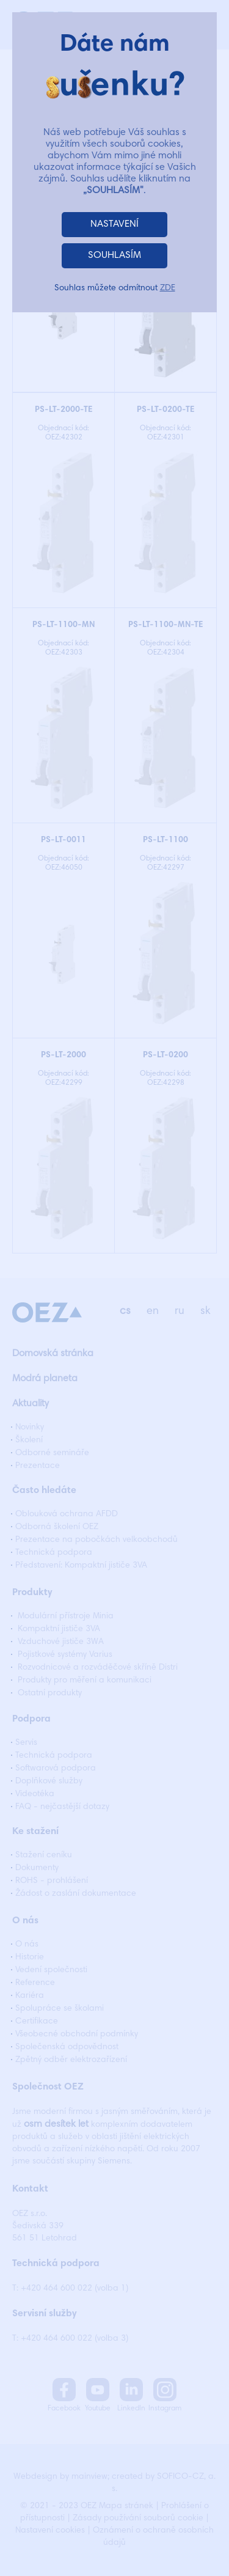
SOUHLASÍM (114, 255)
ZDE (167, 288)
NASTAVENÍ (114, 224)
